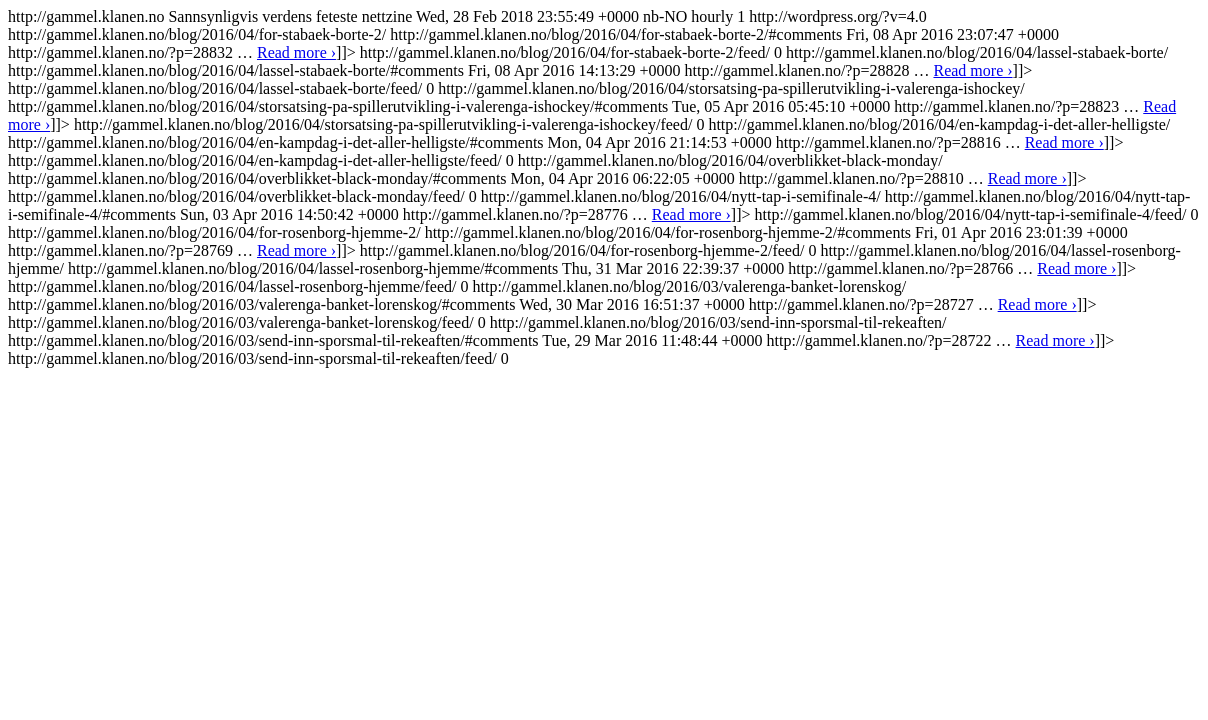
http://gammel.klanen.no (603, 187)
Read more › (296, 52)
